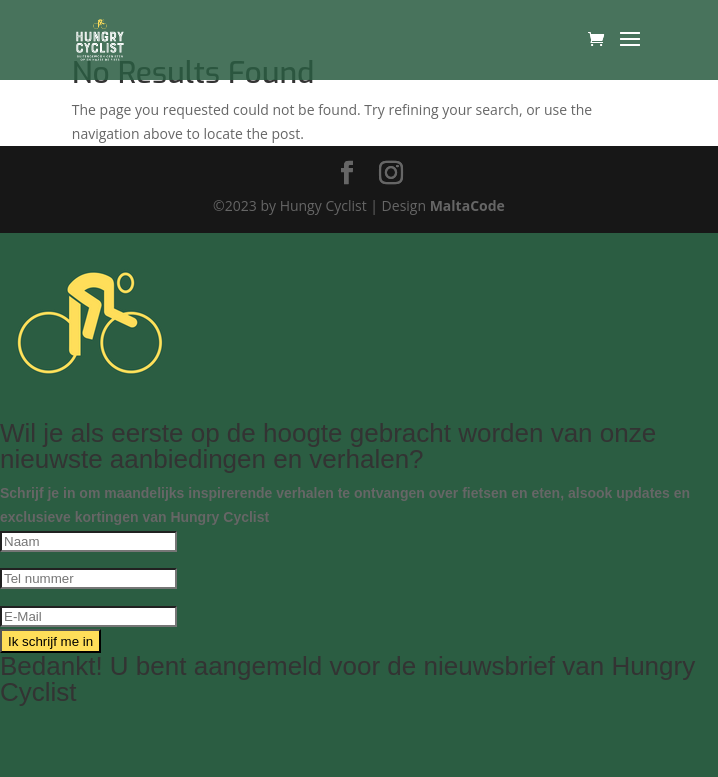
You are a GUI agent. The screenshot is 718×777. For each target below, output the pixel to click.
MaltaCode (467, 205)
